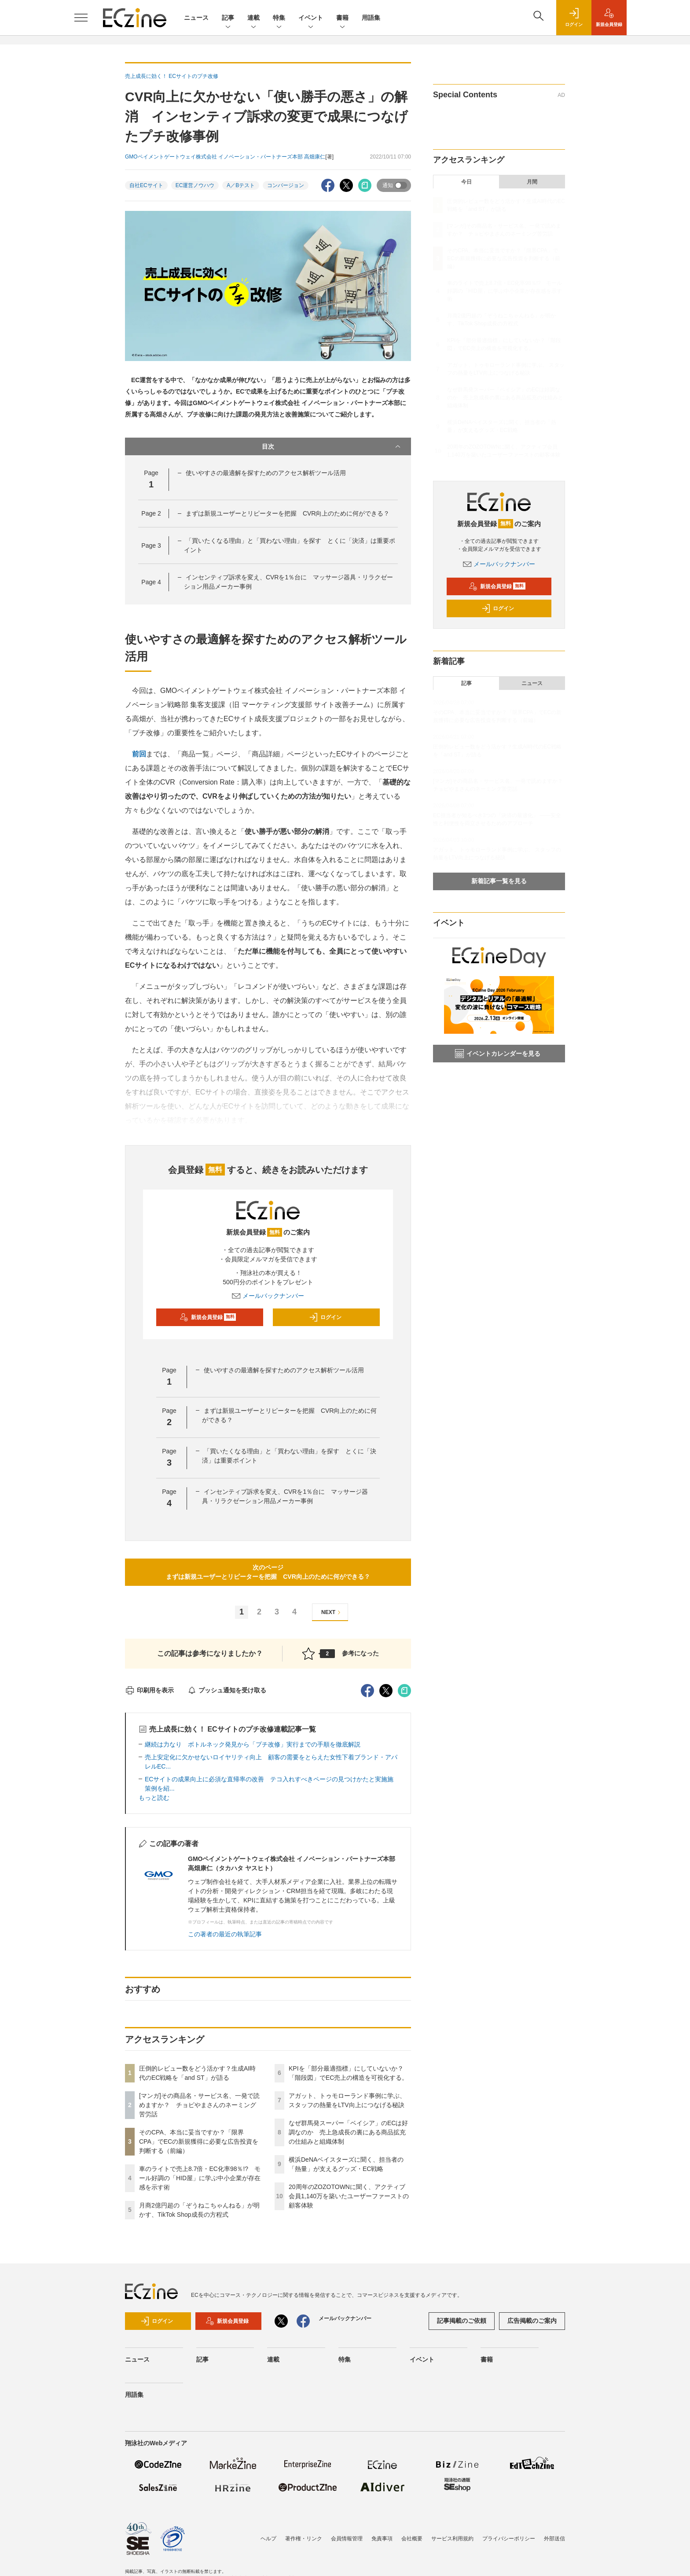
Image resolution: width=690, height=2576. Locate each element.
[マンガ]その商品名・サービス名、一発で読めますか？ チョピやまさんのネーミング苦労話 (199, 2105)
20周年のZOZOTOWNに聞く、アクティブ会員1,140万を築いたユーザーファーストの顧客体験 (349, 2196)
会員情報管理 (347, 2538)
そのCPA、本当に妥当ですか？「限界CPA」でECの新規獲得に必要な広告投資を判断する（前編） (198, 2141)
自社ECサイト (146, 185)
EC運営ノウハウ (195, 185)
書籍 (342, 18)
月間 (532, 182)
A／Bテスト (241, 185)
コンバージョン (285, 185)
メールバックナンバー (268, 1295)
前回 (139, 754)
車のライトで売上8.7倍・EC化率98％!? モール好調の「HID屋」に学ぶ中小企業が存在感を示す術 (200, 2178)
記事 (228, 18)
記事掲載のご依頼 (461, 2320)
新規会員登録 (208, 1317)
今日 (466, 182)
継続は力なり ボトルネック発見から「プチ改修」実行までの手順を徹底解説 (252, 1744)
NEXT (332, 1612)
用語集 (371, 17)
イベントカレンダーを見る (497, 1053)
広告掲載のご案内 (532, 2320)
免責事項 (382, 2538)
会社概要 (411, 2538)
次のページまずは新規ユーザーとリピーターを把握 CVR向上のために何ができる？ (268, 1572)
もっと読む (154, 1797)
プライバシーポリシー (508, 2538)
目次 (332, 446)
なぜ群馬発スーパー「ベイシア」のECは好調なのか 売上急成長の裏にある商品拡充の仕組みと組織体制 (348, 2132)
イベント (310, 18)
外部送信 (554, 2538)
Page (151, 513)
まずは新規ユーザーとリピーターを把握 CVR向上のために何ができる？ (288, 513)
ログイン (325, 1317)
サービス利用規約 (452, 2538)
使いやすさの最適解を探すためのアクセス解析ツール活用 (266, 472)
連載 (253, 18)
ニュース (196, 17)
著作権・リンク (303, 2538)
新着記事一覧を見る (499, 880)
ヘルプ (268, 2538)
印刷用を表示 (149, 1690)
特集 (279, 18)
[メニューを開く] (81, 17)
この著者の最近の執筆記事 (225, 1934)
